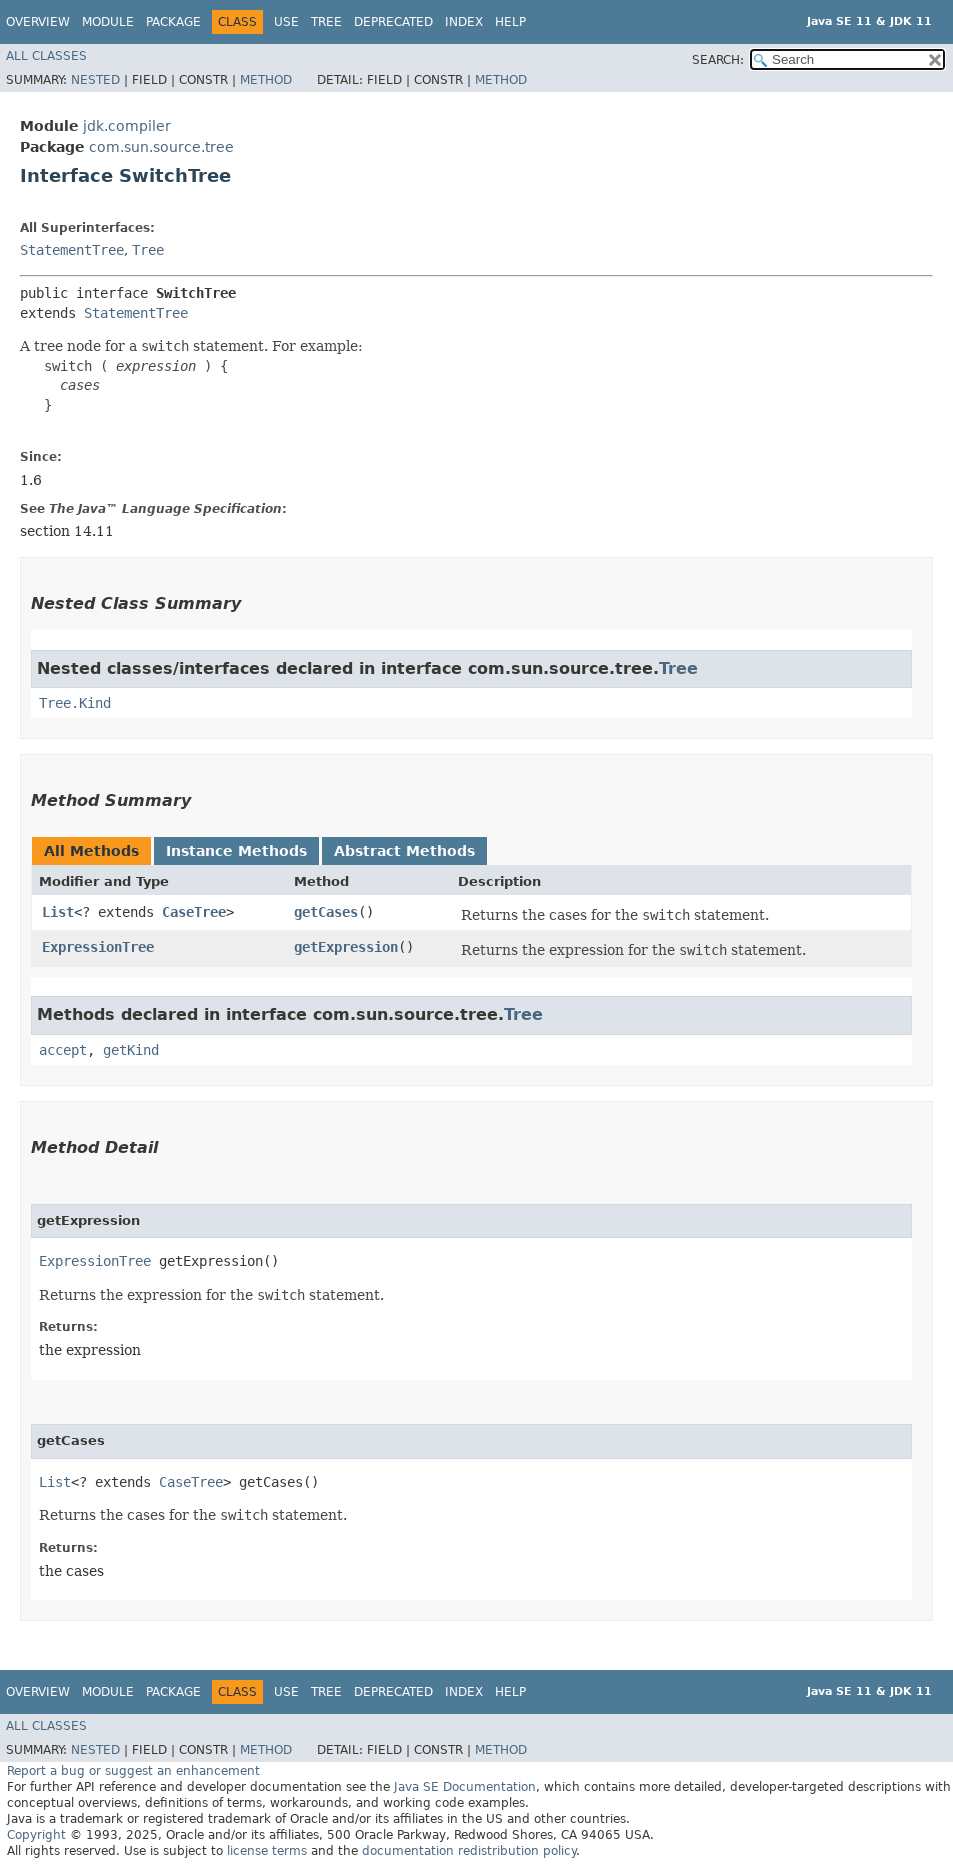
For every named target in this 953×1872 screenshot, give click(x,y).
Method (266, 80)
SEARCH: (718, 60)
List (58, 912)
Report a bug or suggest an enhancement (133, 1771)
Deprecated (393, 22)
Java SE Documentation (465, 1787)
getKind (131, 1050)
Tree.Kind (75, 703)
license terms (267, 1851)
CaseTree (194, 912)
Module (108, 22)
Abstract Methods (404, 851)
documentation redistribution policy (469, 1851)
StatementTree (72, 250)
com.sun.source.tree (161, 147)
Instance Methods (236, 851)
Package (173, 22)
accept (63, 1050)
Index (464, 22)
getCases (326, 912)
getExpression (346, 947)
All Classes (46, 56)
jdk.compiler (127, 126)
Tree (326, 22)
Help (510, 22)
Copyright (36, 1835)
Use (286, 22)
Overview (38, 22)
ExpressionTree (98, 947)
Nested (95, 80)
